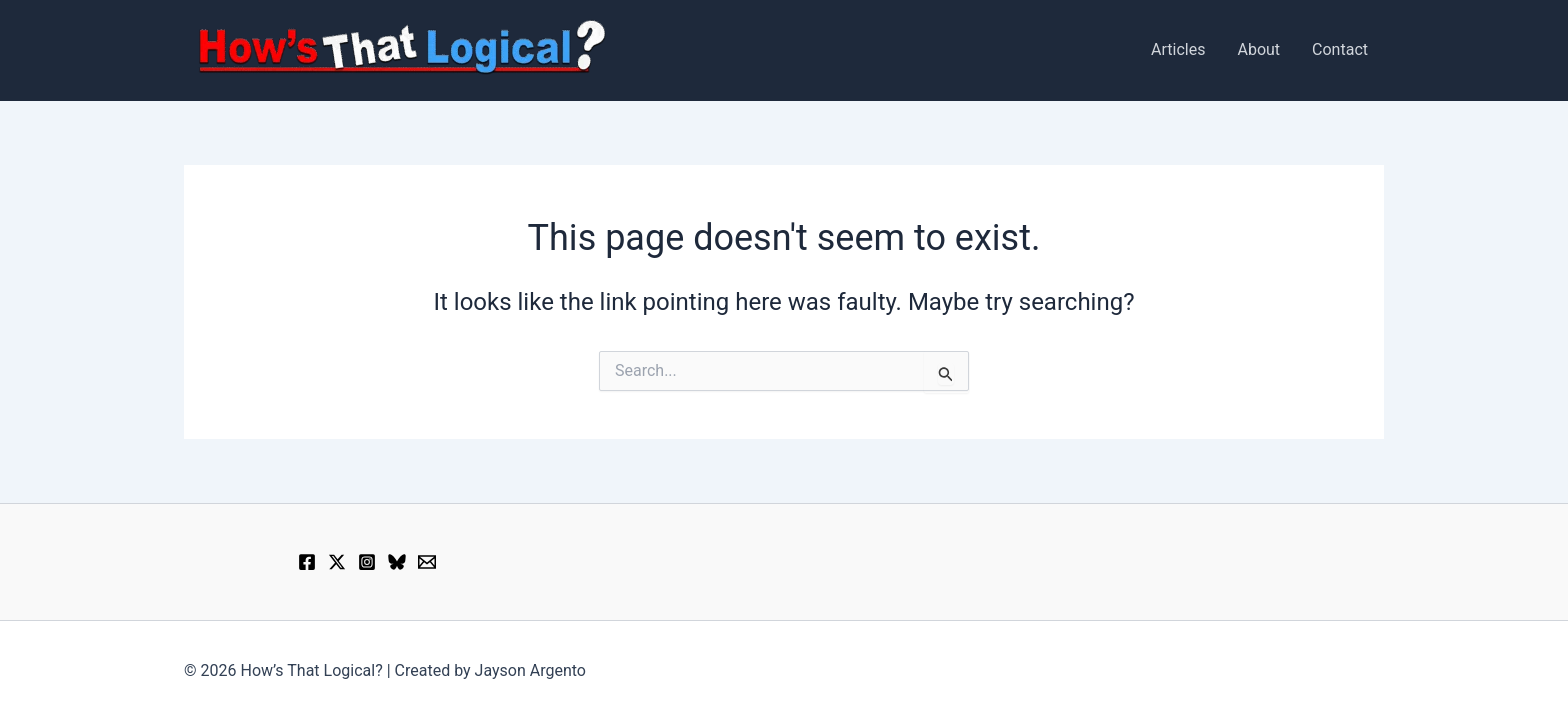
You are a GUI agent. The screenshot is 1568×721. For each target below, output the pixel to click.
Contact (1340, 49)
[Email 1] (427, 562)
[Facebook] (307, 562)
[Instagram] (367, 562)
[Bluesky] (397, 562)
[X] (337, 562)
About (1258, 49)
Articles (1178, 49)
